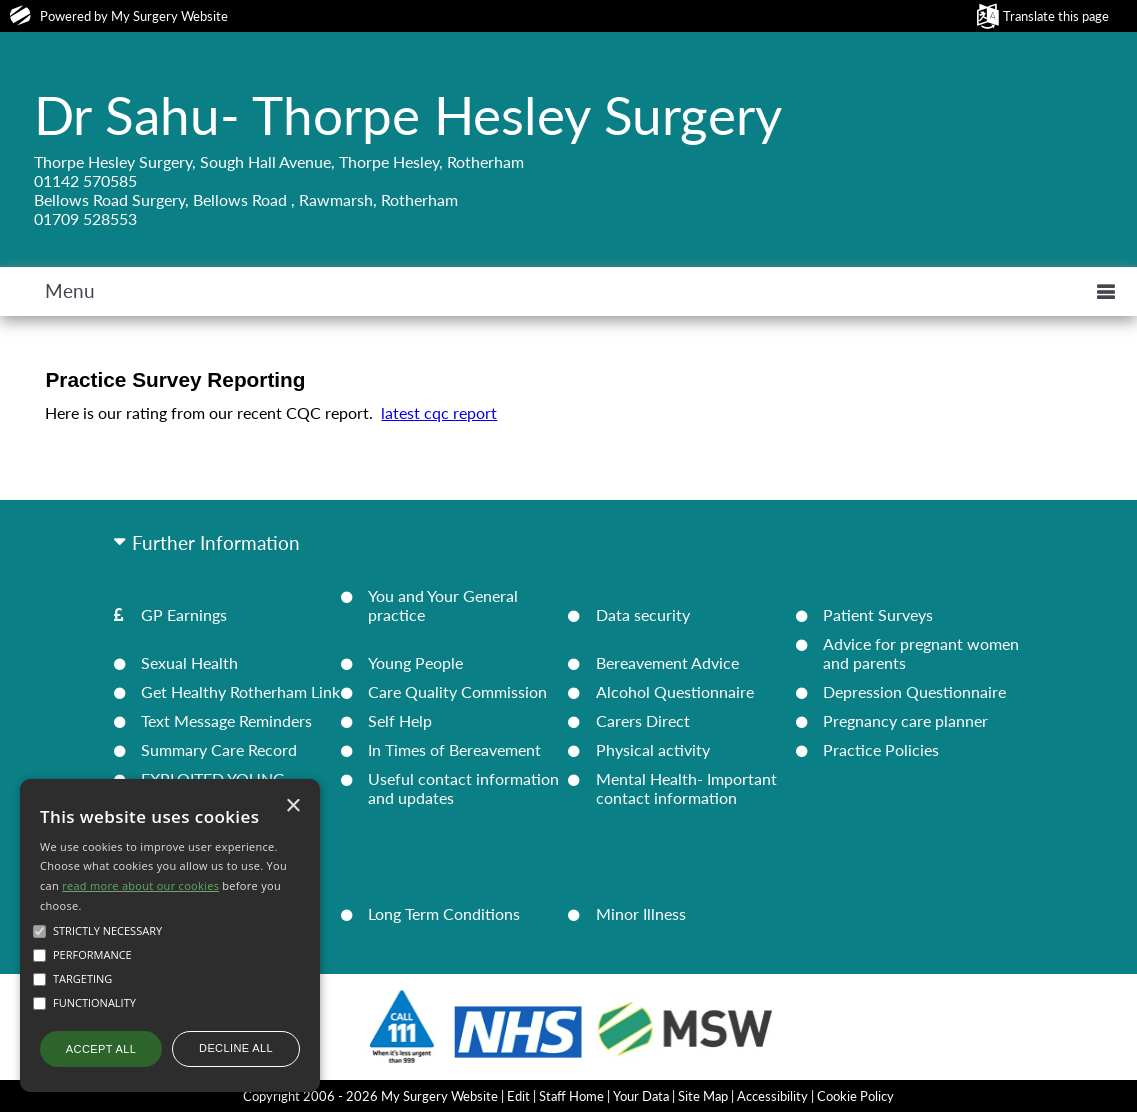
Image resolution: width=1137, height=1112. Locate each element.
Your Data (641, 1096)
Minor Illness (641, 913)
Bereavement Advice (667, 662)
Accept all (101, 1049)
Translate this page (1056, 16)
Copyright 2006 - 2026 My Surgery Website (370, 1096)
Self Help (400, 720)
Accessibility (772, 1096)
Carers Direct (643, 720)
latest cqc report (439, 412)
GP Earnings (184, 614)
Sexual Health (189, 662)
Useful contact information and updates (463, 788)
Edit (518, 1096)
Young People (415, 662)
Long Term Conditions (444, 913)
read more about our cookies (140, 885)
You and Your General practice (443, 605)
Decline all (236, 1048)
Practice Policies (881, 749)
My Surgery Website (169, 16)
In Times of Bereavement (454, 749)
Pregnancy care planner (905, 720)
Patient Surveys (878, 614)
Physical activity (653, 749)
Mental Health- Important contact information (686, 788)
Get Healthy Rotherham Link (240, 691)
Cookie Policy (855, 1096)
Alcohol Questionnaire (675, 691)
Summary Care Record (219, 749)
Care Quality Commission (457, 691)
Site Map (703, 1096)
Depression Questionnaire (914, 691)
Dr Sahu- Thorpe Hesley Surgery (408, 114)
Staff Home (571, 1096)
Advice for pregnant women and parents (921, 653)
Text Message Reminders (226, 720)
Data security (643, 614)
